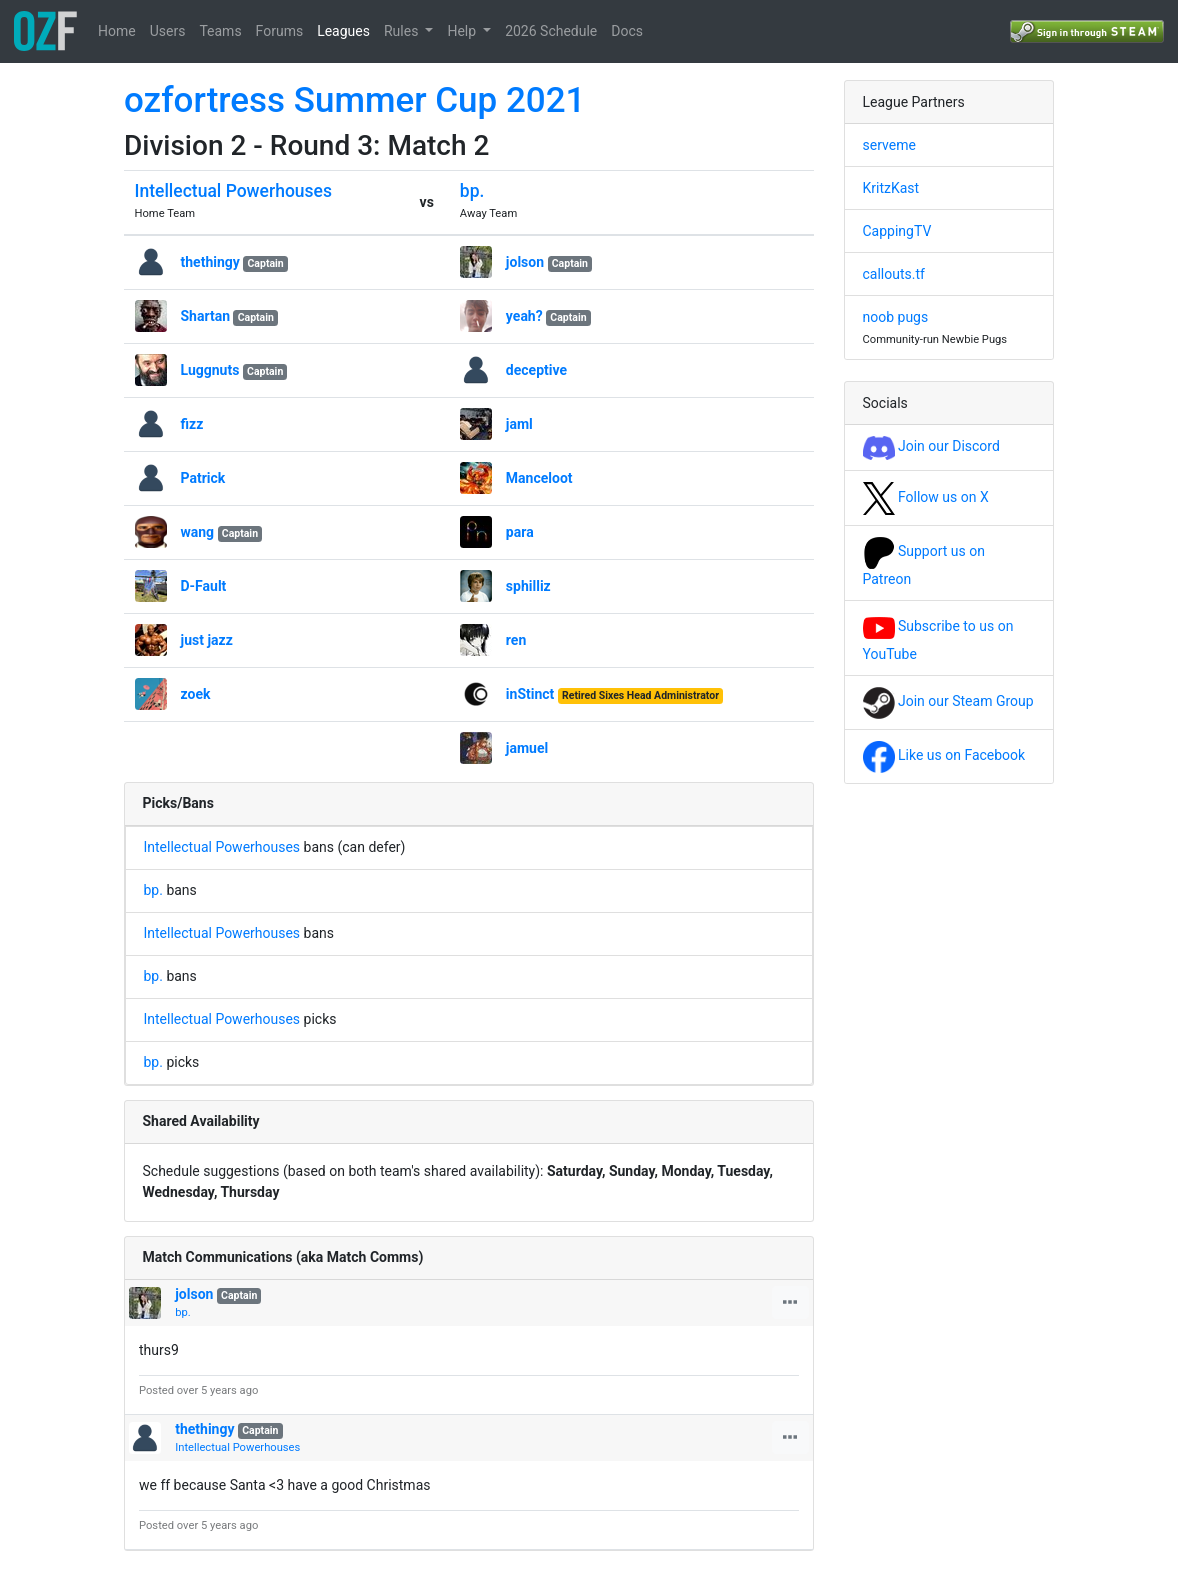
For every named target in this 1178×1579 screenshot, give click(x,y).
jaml (519, 424)
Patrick (203, 478)
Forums (280, 31)
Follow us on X (926, 497)
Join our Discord (931, 446)
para (520, 532)
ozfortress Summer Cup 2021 (355, 100)
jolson (525, 262)
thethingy (210, 262)
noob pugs (896, 317)
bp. (472, 191)
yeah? (524, 316)
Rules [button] (403, 31)
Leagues (343, 31)
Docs (627, 31)
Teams (220, 31)
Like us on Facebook (944, 755)
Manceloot (539, 478)
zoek (196, 694)
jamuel (527, 748)
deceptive (536, 370)
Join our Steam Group (948, 701)
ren (516, 640)
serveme (889, 145)
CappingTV (897, 231)
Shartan (207, 316)
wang (198, 532)
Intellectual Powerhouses (233, 191)
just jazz (207, 640)
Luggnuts (210, 370)
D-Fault (204, 586)
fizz (192, 424)
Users (168, 31)
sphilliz (528, 586)
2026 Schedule (551, 31)
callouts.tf (894, 274)
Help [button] (463, 31)
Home (117, 31)
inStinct (530, 694)
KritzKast (891, 188)
